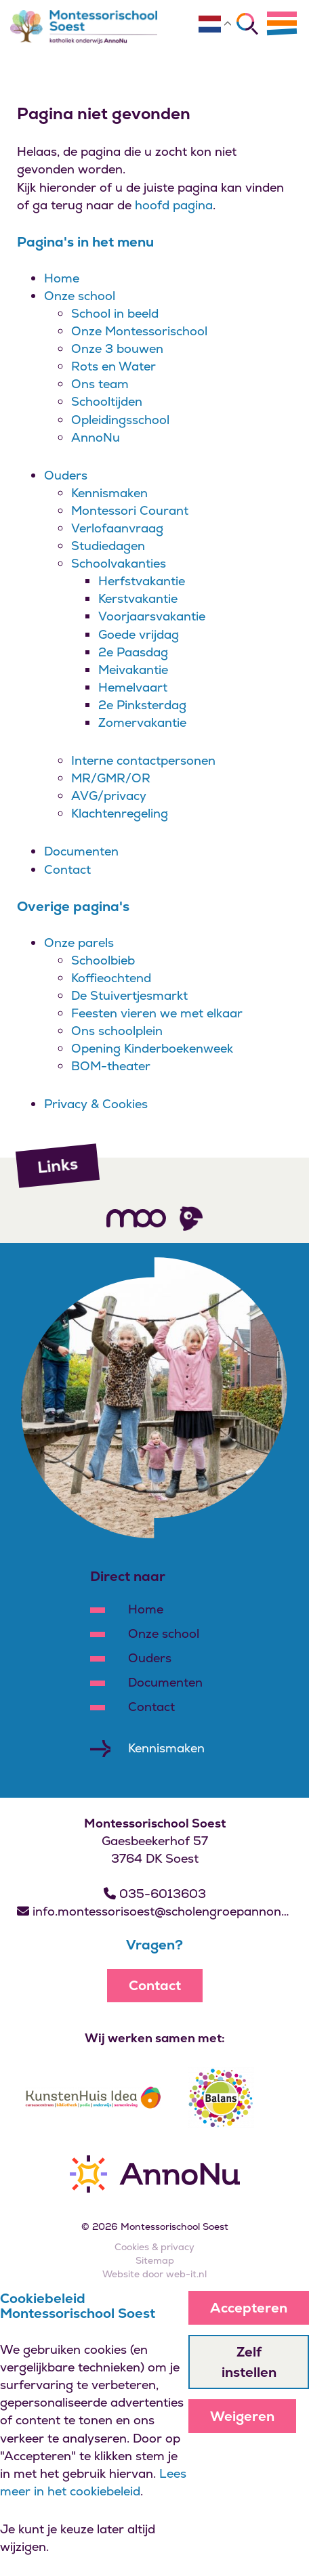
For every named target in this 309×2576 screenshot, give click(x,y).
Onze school (79, 295)
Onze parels (79, 942)
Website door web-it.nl (154, 2274)
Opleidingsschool (120, 419)
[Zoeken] (247, 24)
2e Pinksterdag (142, 705)
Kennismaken (109, 493)
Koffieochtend (111, 978)
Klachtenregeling (119, 813)
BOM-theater (110, 1066)
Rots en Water (113, 366)
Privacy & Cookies (96, 1104)
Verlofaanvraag (117, 528)
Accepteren (248, 2308)
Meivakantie (133, 669)
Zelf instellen (249, 2362)
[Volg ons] (136, 1218)
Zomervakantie (142, 722)
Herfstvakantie (141, 581)
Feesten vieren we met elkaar (157, 1013)
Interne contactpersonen (143, 760)
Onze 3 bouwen (117, 348)
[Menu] (282, 23)
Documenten (81, 851)
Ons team (100, 384)
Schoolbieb (103, 960)
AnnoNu (95, 437)
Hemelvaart (132, 687)
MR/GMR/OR (110, 778)
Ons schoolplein (117, 1030)
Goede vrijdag (138, 634)
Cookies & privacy (154, 2247)
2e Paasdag (133, 652)
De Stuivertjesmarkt (129, 995)
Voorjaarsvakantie (151, 616)
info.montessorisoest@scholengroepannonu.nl (154, 1911)
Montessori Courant (129, 510)
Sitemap (155, 2260)
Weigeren (242, 2416)
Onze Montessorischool (139, 331)
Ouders (65, 475)
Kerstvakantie (138, 598)
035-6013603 (155, 1893)
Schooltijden (106, 401)
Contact (67, 869)
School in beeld (115, 313)
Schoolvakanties (118, 563)
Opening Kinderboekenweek (152, 1048)
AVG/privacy (108, 795)
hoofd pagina (174, 205)
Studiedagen (108, 545)
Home (61, 278)
